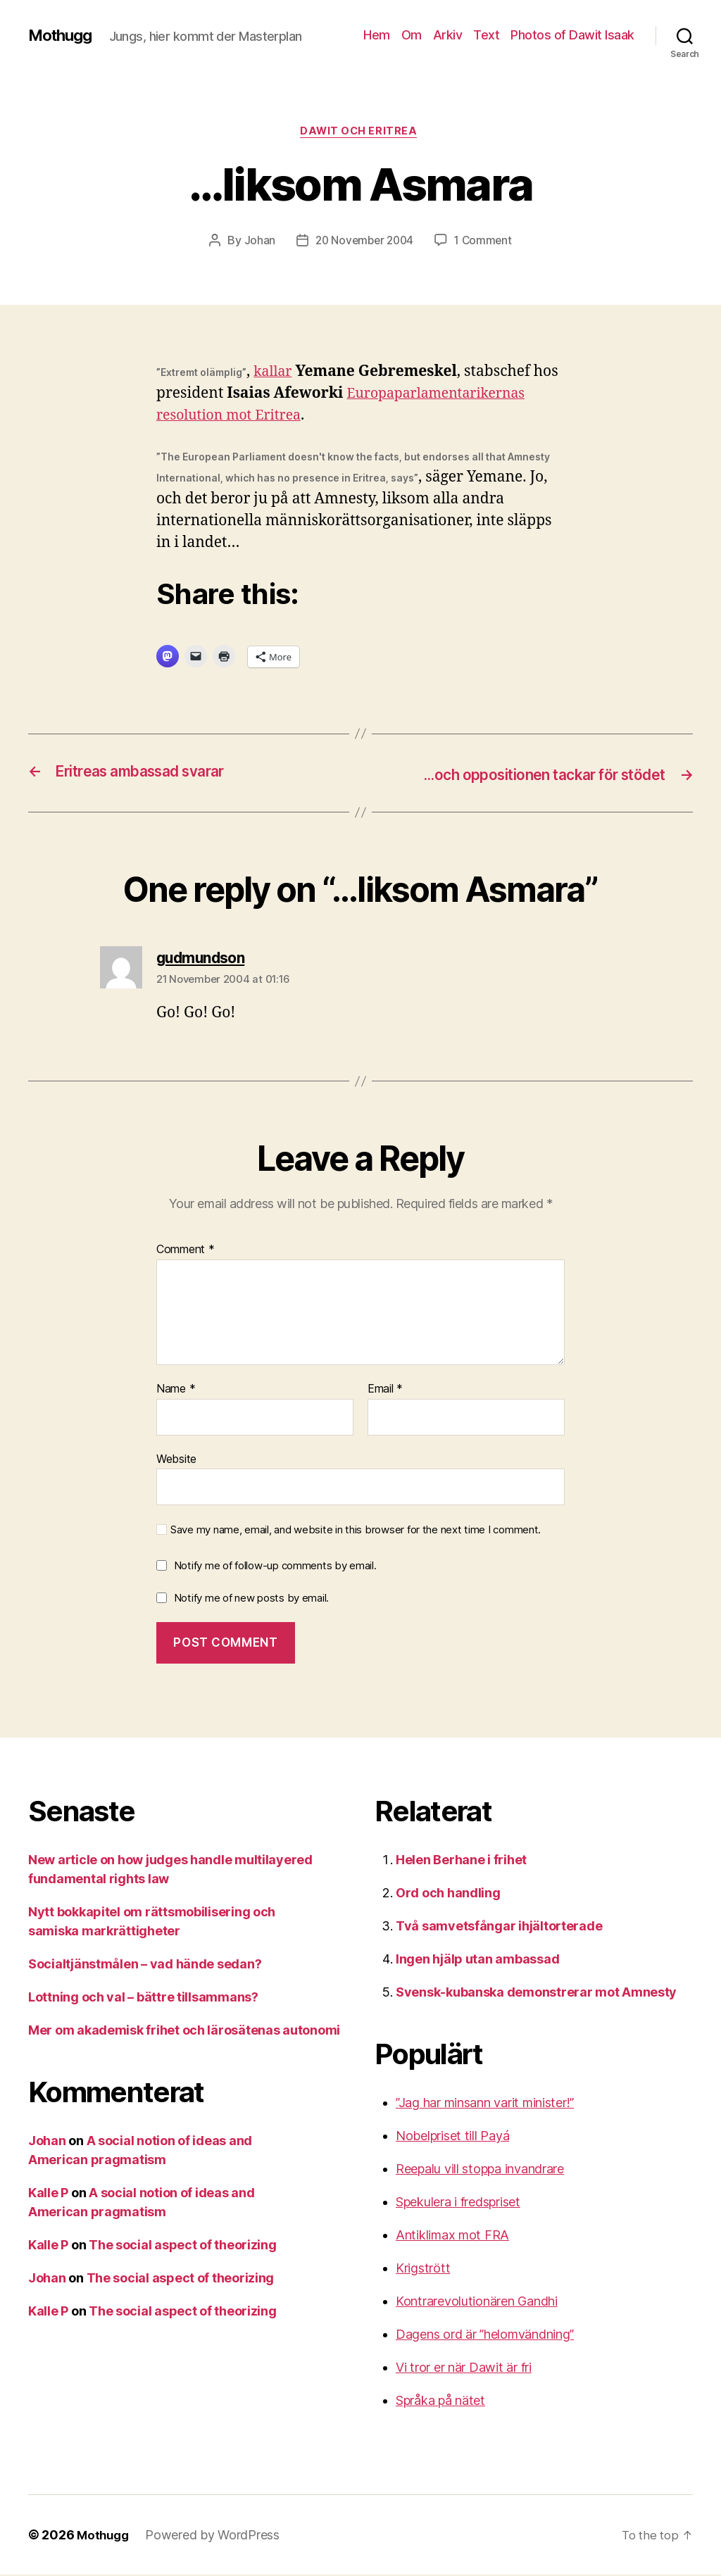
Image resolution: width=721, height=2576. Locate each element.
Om (411, 34)
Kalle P (48, 2194)
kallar (274, 374)
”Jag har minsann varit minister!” (485, 2104)
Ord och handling (448, 1894)
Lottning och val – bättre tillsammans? (143, 1998)
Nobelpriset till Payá (452, 2137)
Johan (256, 243)
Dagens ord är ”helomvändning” (485, 2335)
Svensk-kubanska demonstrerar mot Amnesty (536, 1993)
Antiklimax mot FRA (452, 2236)
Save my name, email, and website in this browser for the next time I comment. (355, 1531)
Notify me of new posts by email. (251, 1598)
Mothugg (63, 35)
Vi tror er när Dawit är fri (464, 2368)
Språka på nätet (440, 2401)
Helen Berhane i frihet (461, 1861)
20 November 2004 (363, 243)
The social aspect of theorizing (183, 2246)
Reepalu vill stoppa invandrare (480, 2170)
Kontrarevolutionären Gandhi (477, 2302)
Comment (185, 1251)
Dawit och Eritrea (360, 133)
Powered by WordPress (216, 2536)
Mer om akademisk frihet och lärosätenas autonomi (184, 2031)
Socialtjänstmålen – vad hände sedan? (144, 1965)
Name (175, 1390)
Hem (376, 34)
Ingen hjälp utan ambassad (477, 1960)
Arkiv (448, 34)
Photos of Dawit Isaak (572, 34)
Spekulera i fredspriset (458, 2203)
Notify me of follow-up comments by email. (275, 1566)
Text (486, 34)
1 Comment (485, 243)
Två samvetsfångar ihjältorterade (499, 1927)
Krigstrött (423, 2269)
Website (176, 1459)
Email (385, 1390)
